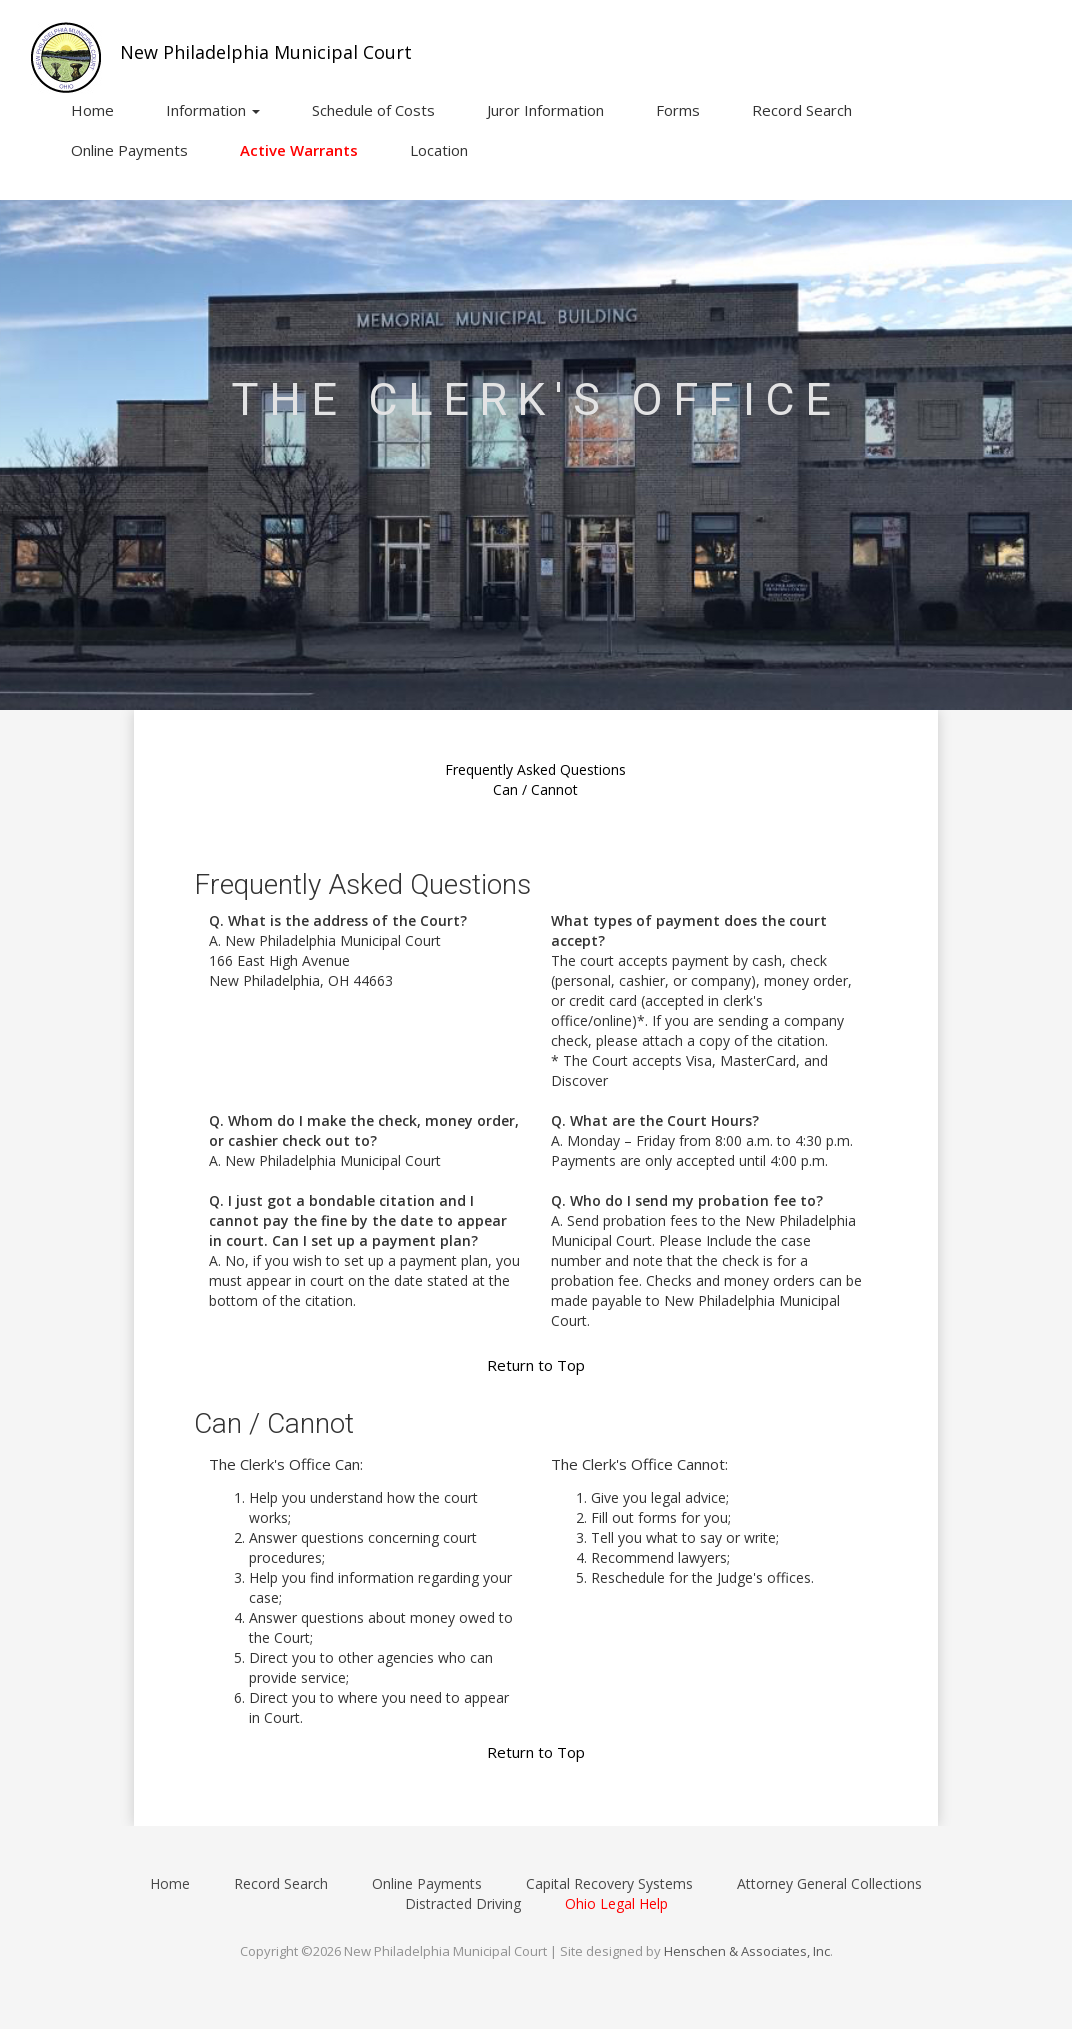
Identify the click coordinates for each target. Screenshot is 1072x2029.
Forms (678, 110)
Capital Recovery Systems (609, 1883)
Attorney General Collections (829, 1883)
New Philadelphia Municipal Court (266, 52)
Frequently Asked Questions (535, 769)
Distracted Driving (463, 1903)
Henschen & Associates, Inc (747, 1951)
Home (92, 110)
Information (213, 110)
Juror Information (545, 110)
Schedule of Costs (373, 110)
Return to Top (536, 1365)
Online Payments (129, 150)
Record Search (802, 110)
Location (439, 150)
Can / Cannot (535, 789)
